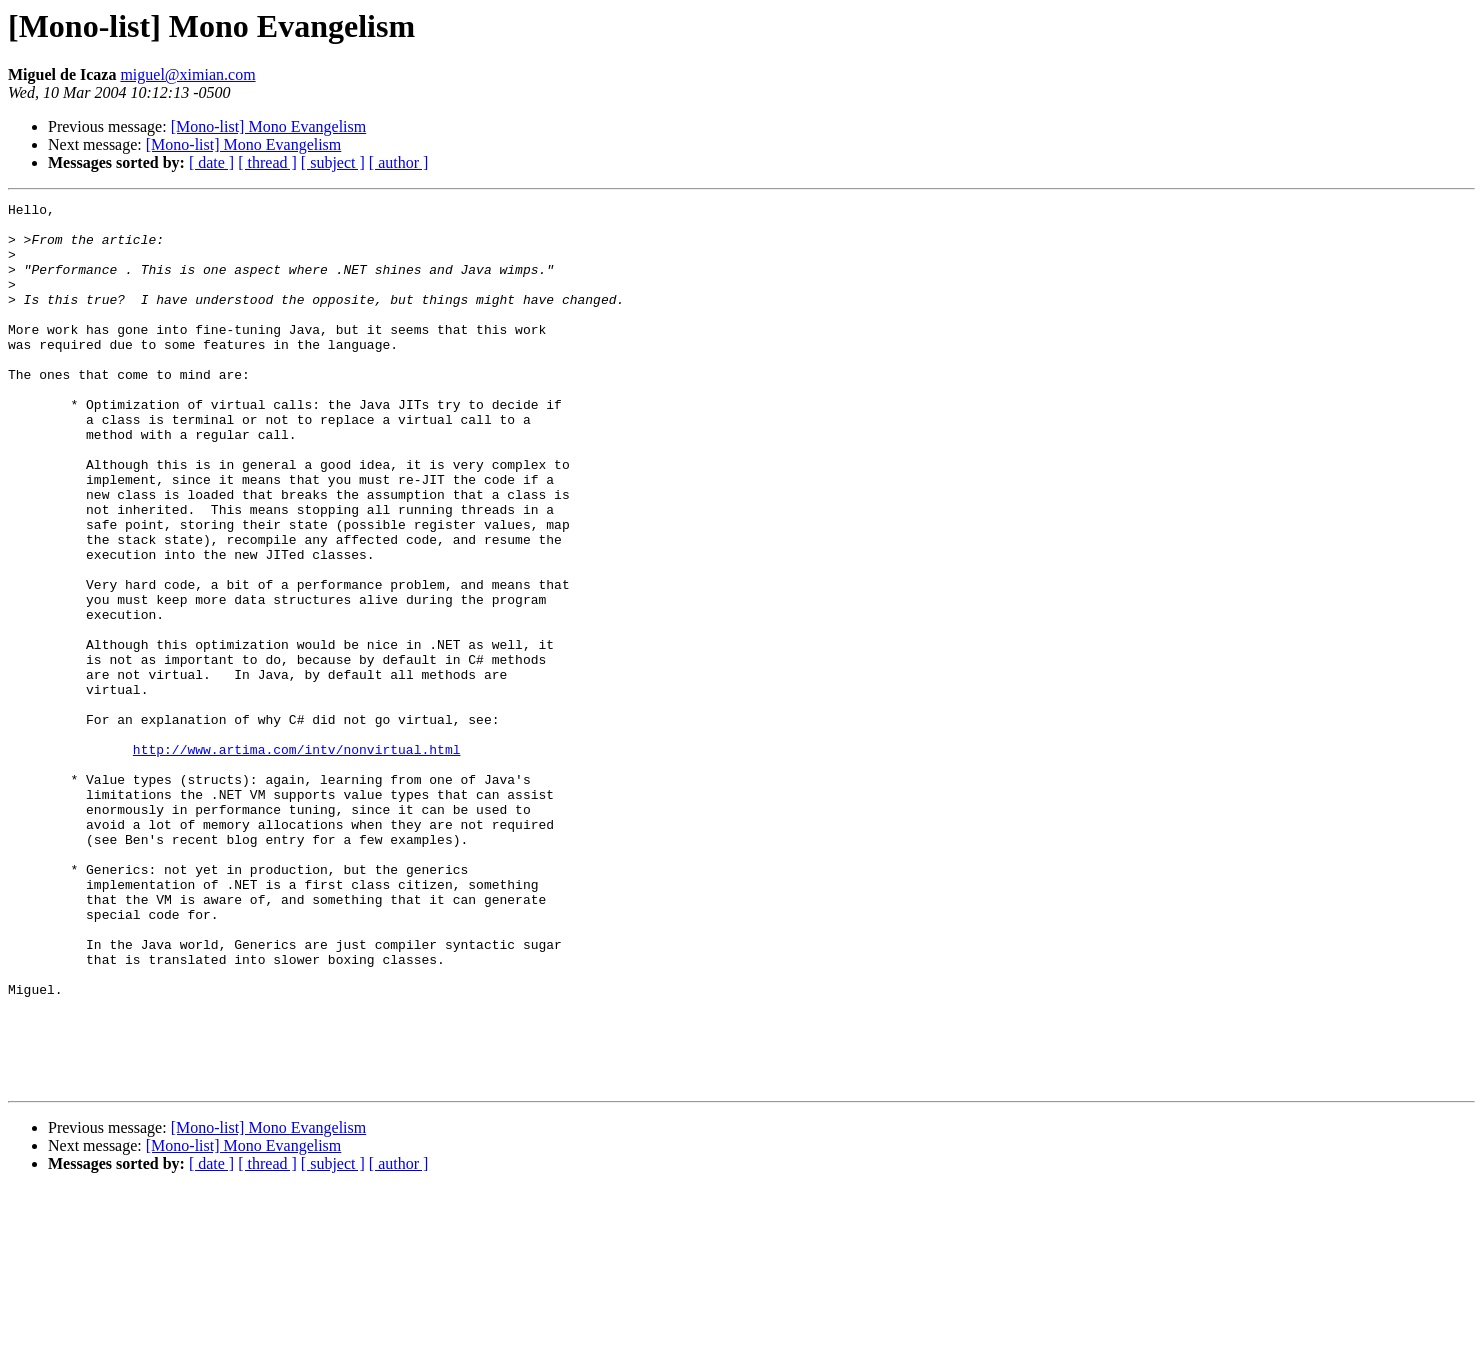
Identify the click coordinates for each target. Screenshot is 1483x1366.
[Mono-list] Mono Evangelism (269, 126)
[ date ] (211, 162)
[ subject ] (333, 162)
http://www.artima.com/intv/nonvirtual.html (297, 860)
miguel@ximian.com (187, 74)
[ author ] (399, 162)
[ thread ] (267, 162)
